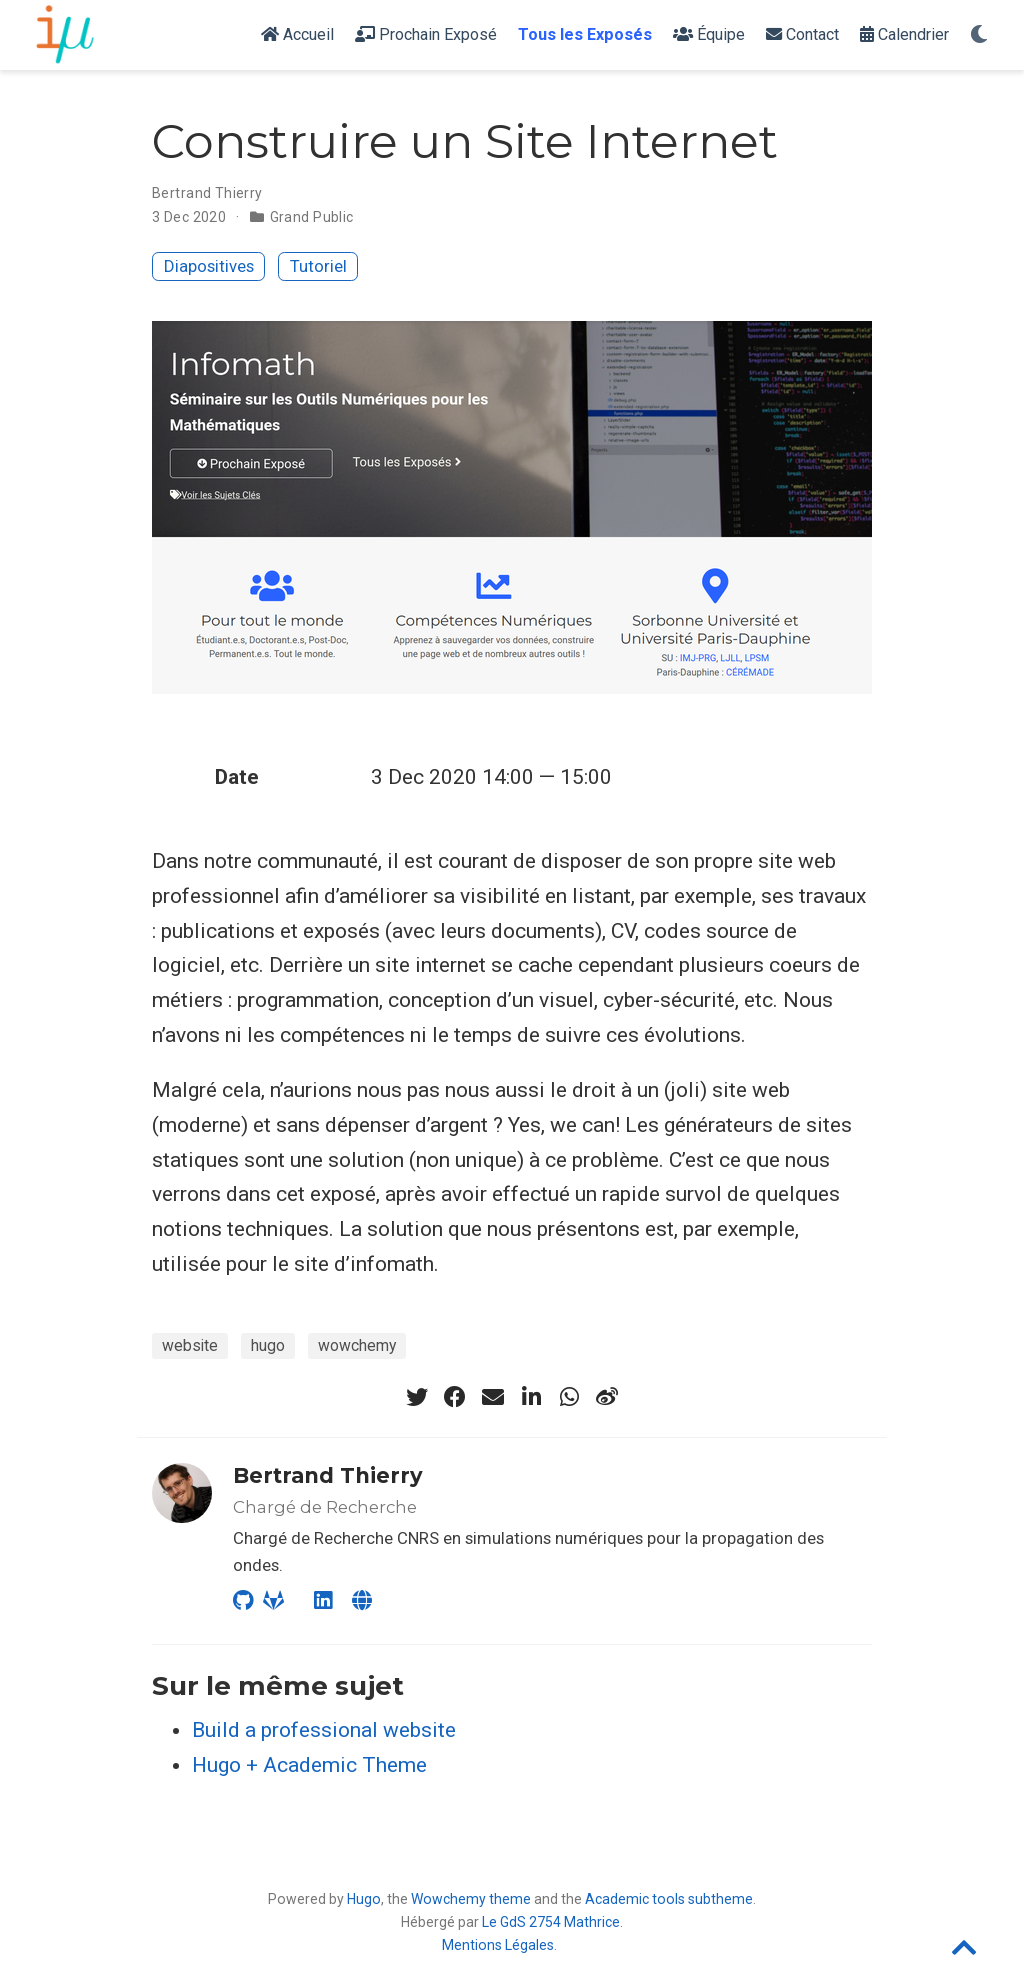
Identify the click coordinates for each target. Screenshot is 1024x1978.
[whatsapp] (569, 1397)
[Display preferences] (979, 35)
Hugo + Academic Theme (309, 1765)
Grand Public (312, 217)
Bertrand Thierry (207, 193)
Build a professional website (324, 1730)
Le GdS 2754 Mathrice (551, 1922)
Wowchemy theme (471, 1899)
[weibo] (607, 1397)
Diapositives (209, 266)
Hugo (364, 1899)
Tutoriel (318, 266)
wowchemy (357, 1345)
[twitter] (417, 1397)
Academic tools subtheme (669, 1899)
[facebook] (455, 1397)
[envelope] (493, 1397)
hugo (268, 1345)
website (190, 1345)
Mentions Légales (498, 1945)
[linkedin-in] (531, 1397)
